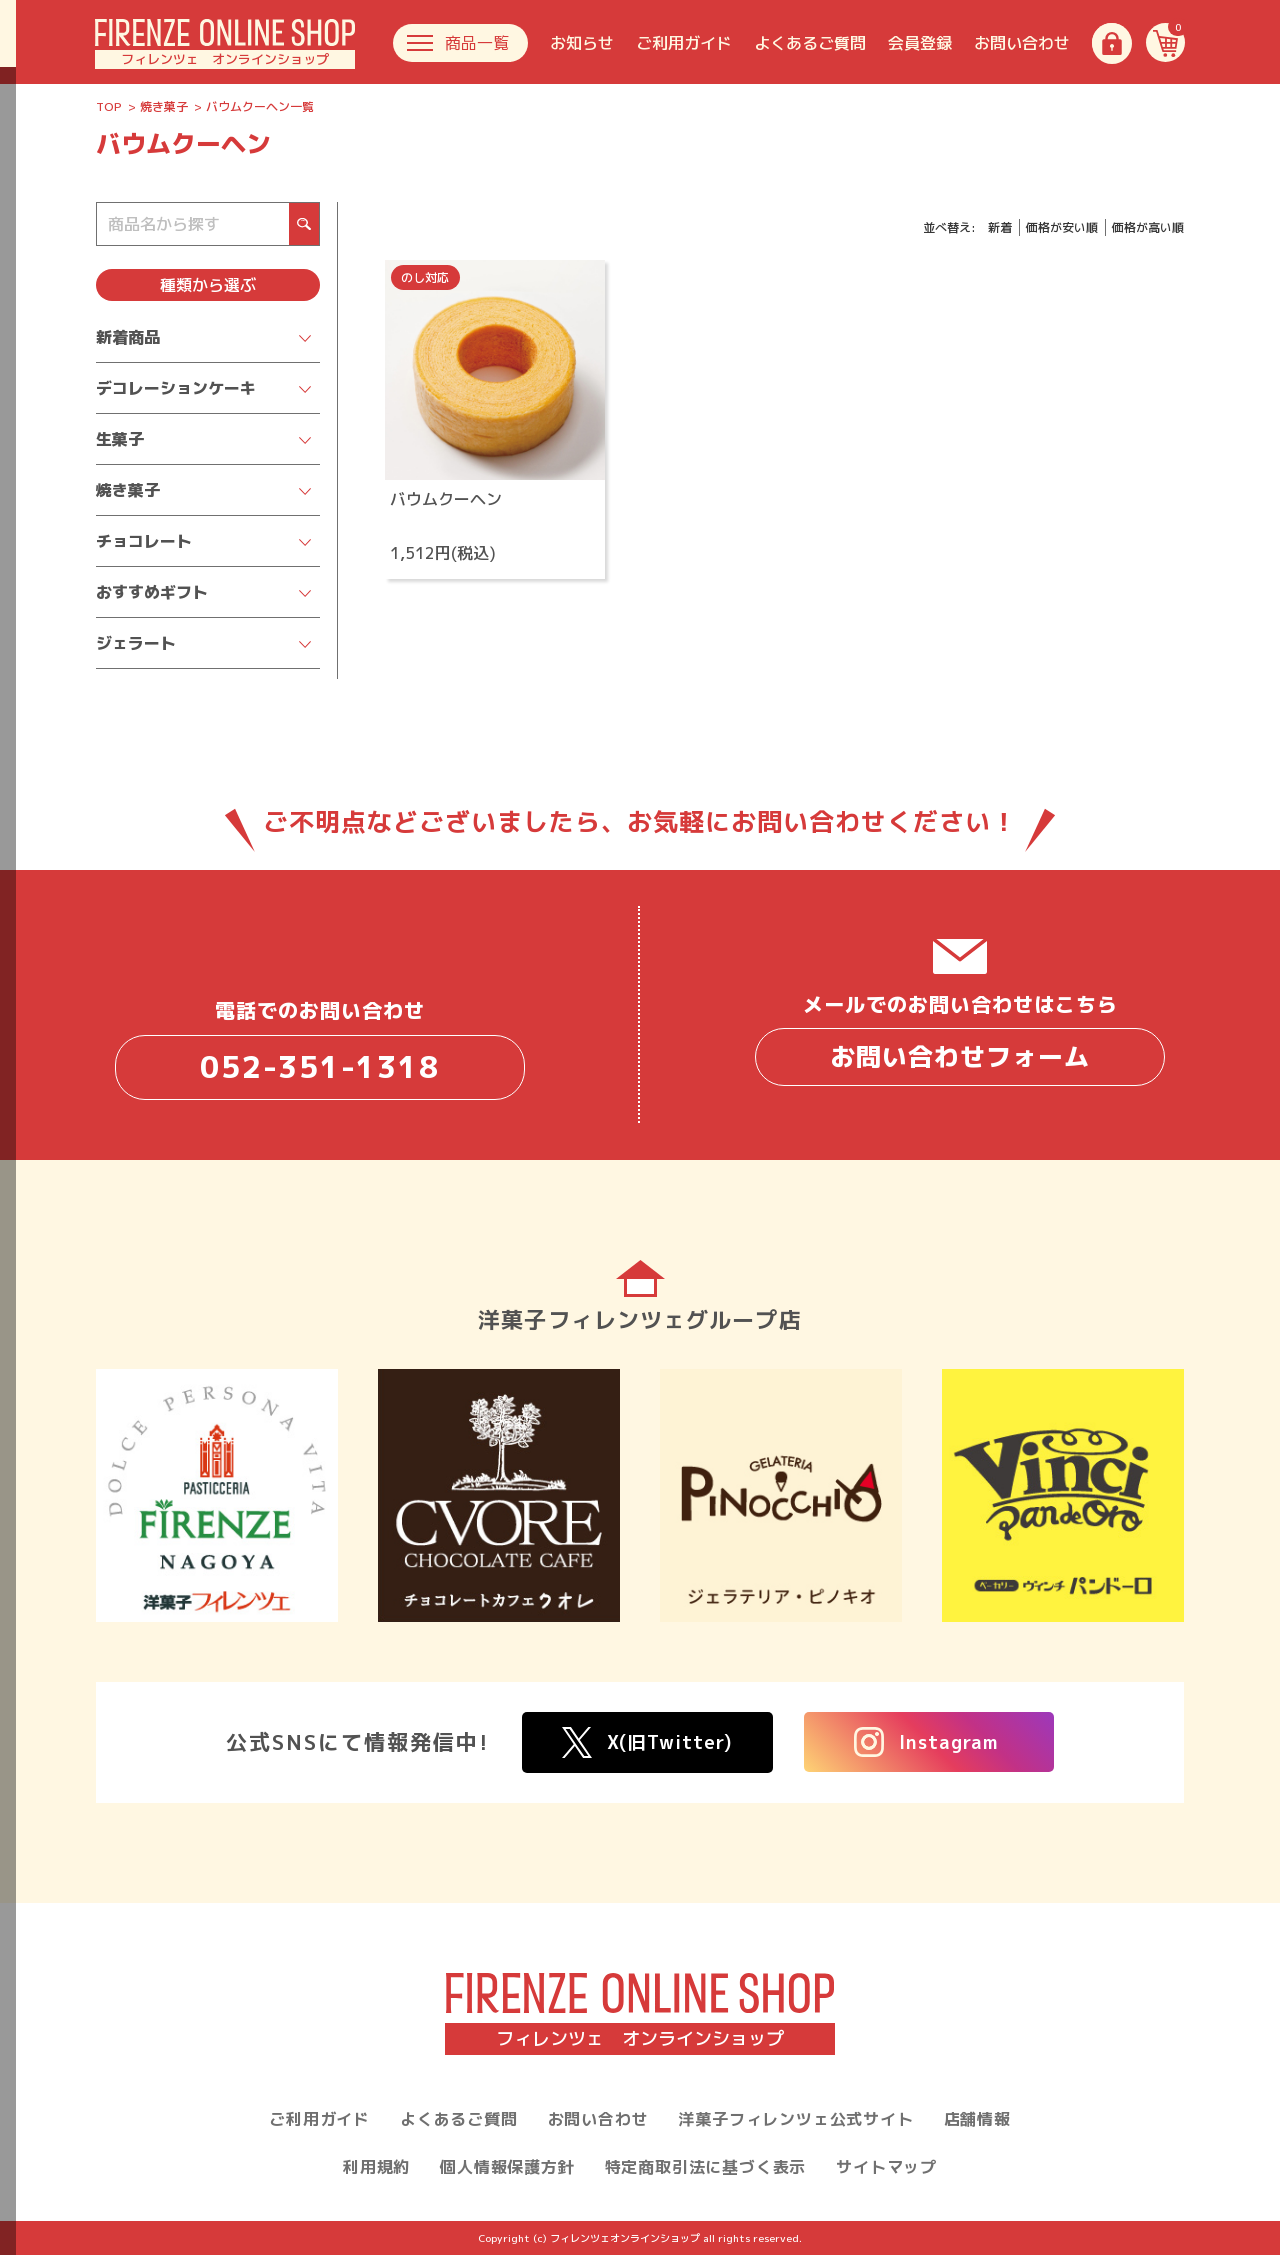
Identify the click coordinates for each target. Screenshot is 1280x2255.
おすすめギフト (152, 592)
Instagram (926, 1742)
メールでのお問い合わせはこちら (960, 1038)
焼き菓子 (164, 106)
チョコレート (144, 541)
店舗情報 (977, 2119)
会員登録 (920, 43)
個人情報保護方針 (507, 2167)
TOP (109, 106)
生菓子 (120, 439)
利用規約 (376, 2167)
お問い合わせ (1022, 43)
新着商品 (128, 337)
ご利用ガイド (684, 43)
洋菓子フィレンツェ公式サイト (795, 2119)
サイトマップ (886, 2167)
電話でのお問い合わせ (320, 1047)
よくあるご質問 (810, 43)
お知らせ (582, 43)
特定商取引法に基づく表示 (706, 2167)
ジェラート (136, 643)
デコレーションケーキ (176, 388)
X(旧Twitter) (647, 1742)
